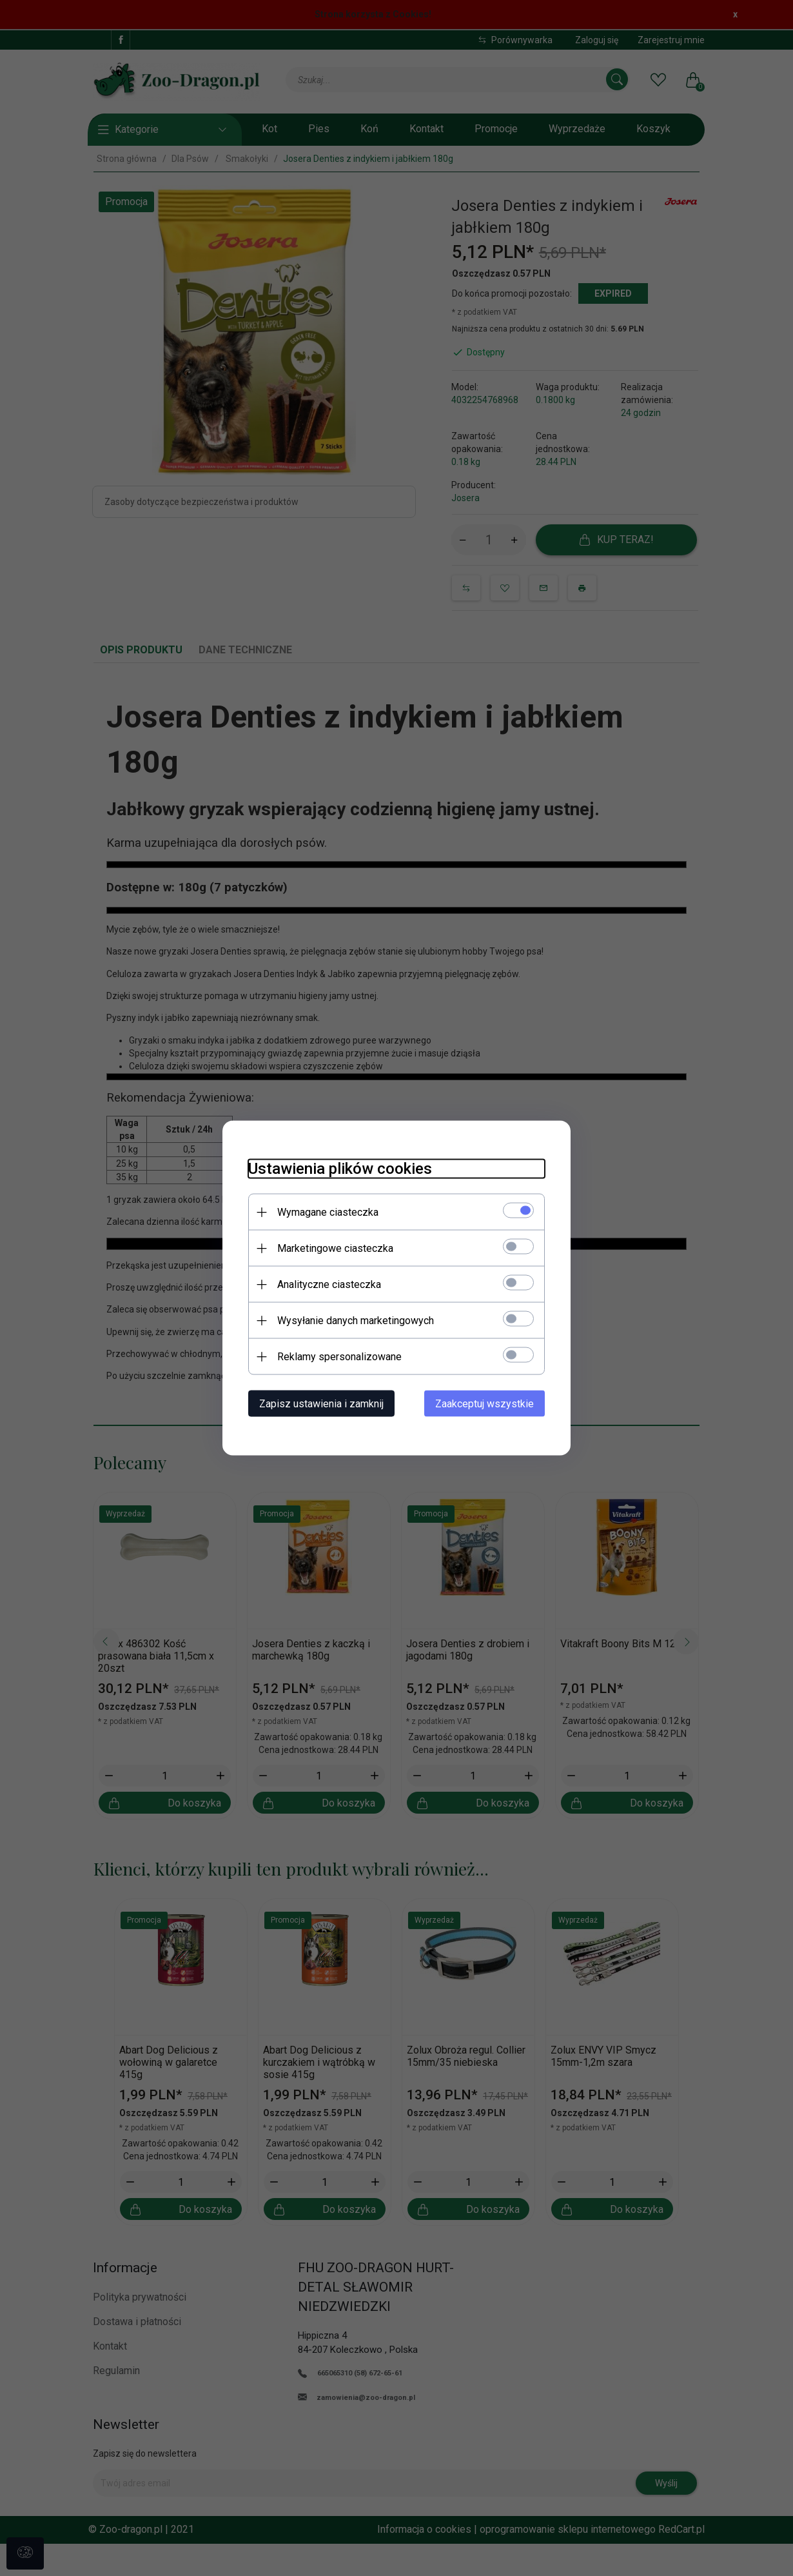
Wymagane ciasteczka (327, 1212)
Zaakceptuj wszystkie (484, 1404)
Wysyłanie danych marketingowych (355, 1320)
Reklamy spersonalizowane (339, 1357)
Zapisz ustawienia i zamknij (321, 1404)
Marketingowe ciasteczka (335, 1248)
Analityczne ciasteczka (329, 1284)
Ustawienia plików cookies (340, 1169)
